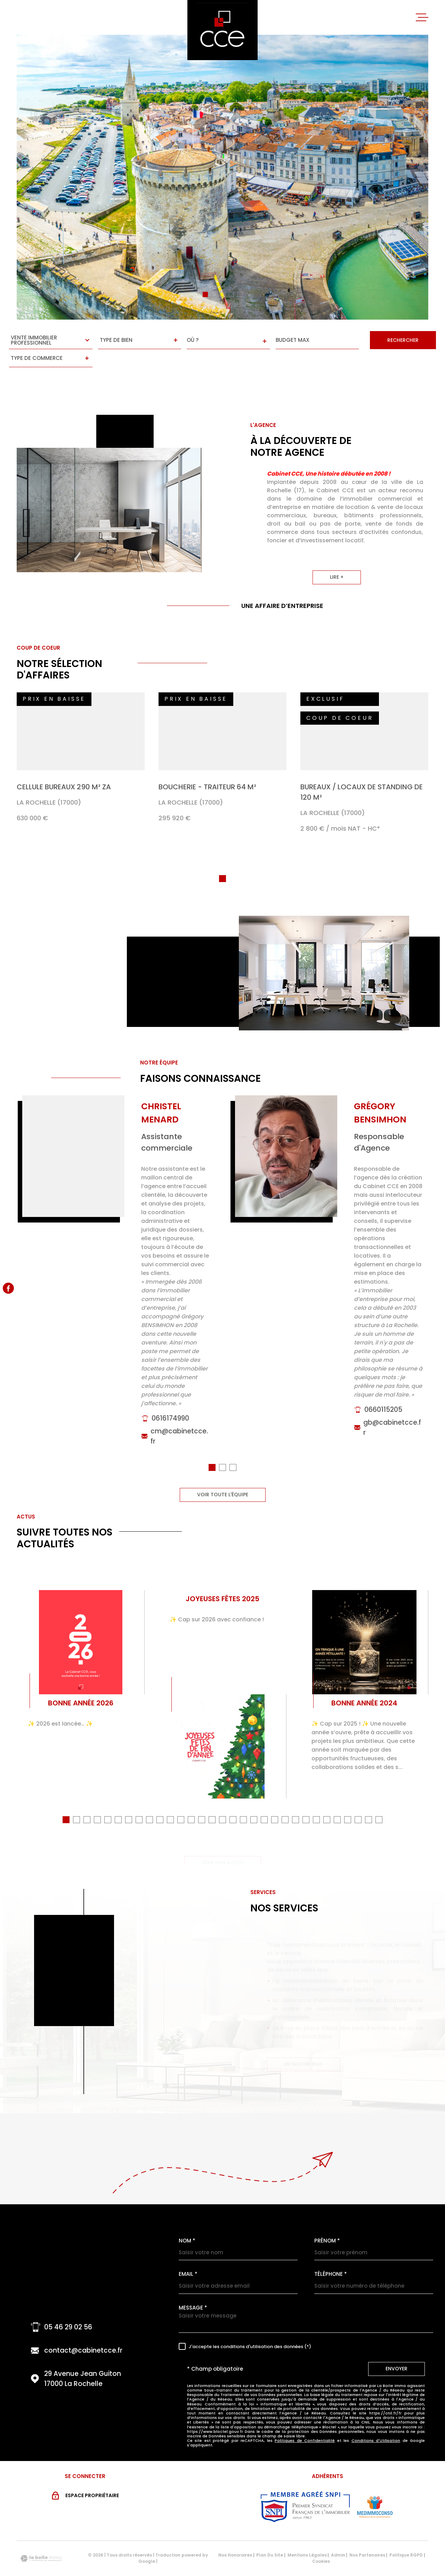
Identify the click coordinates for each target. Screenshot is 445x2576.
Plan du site (269, 2536)
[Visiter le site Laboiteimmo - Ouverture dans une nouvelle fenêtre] (41, 2539)
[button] (205, 294)
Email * (188, 2255)
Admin (338, 2536)
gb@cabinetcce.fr (392, 1421)
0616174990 (170, 1412)
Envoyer (396, 2349)
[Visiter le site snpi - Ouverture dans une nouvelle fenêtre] (305, 2487)
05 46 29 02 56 (68, 2308)
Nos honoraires (235, 2536)
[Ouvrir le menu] (422, 17)
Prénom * (327, 2221)
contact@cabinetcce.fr (83, 2331)
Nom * (187, 2221)
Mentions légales (307, 2536)
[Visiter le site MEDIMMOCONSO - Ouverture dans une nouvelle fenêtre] (374, 2488)
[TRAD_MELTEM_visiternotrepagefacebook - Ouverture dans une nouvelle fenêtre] (8, 1288)
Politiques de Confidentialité (305, 2422)
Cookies (321, 2543)
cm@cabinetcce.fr (179, 1430)
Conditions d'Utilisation (375, 2422)
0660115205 (383, 1403)
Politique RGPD (406, 2536)
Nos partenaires (367, 2536)
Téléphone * (330, 2255)
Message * (193, 2288)
